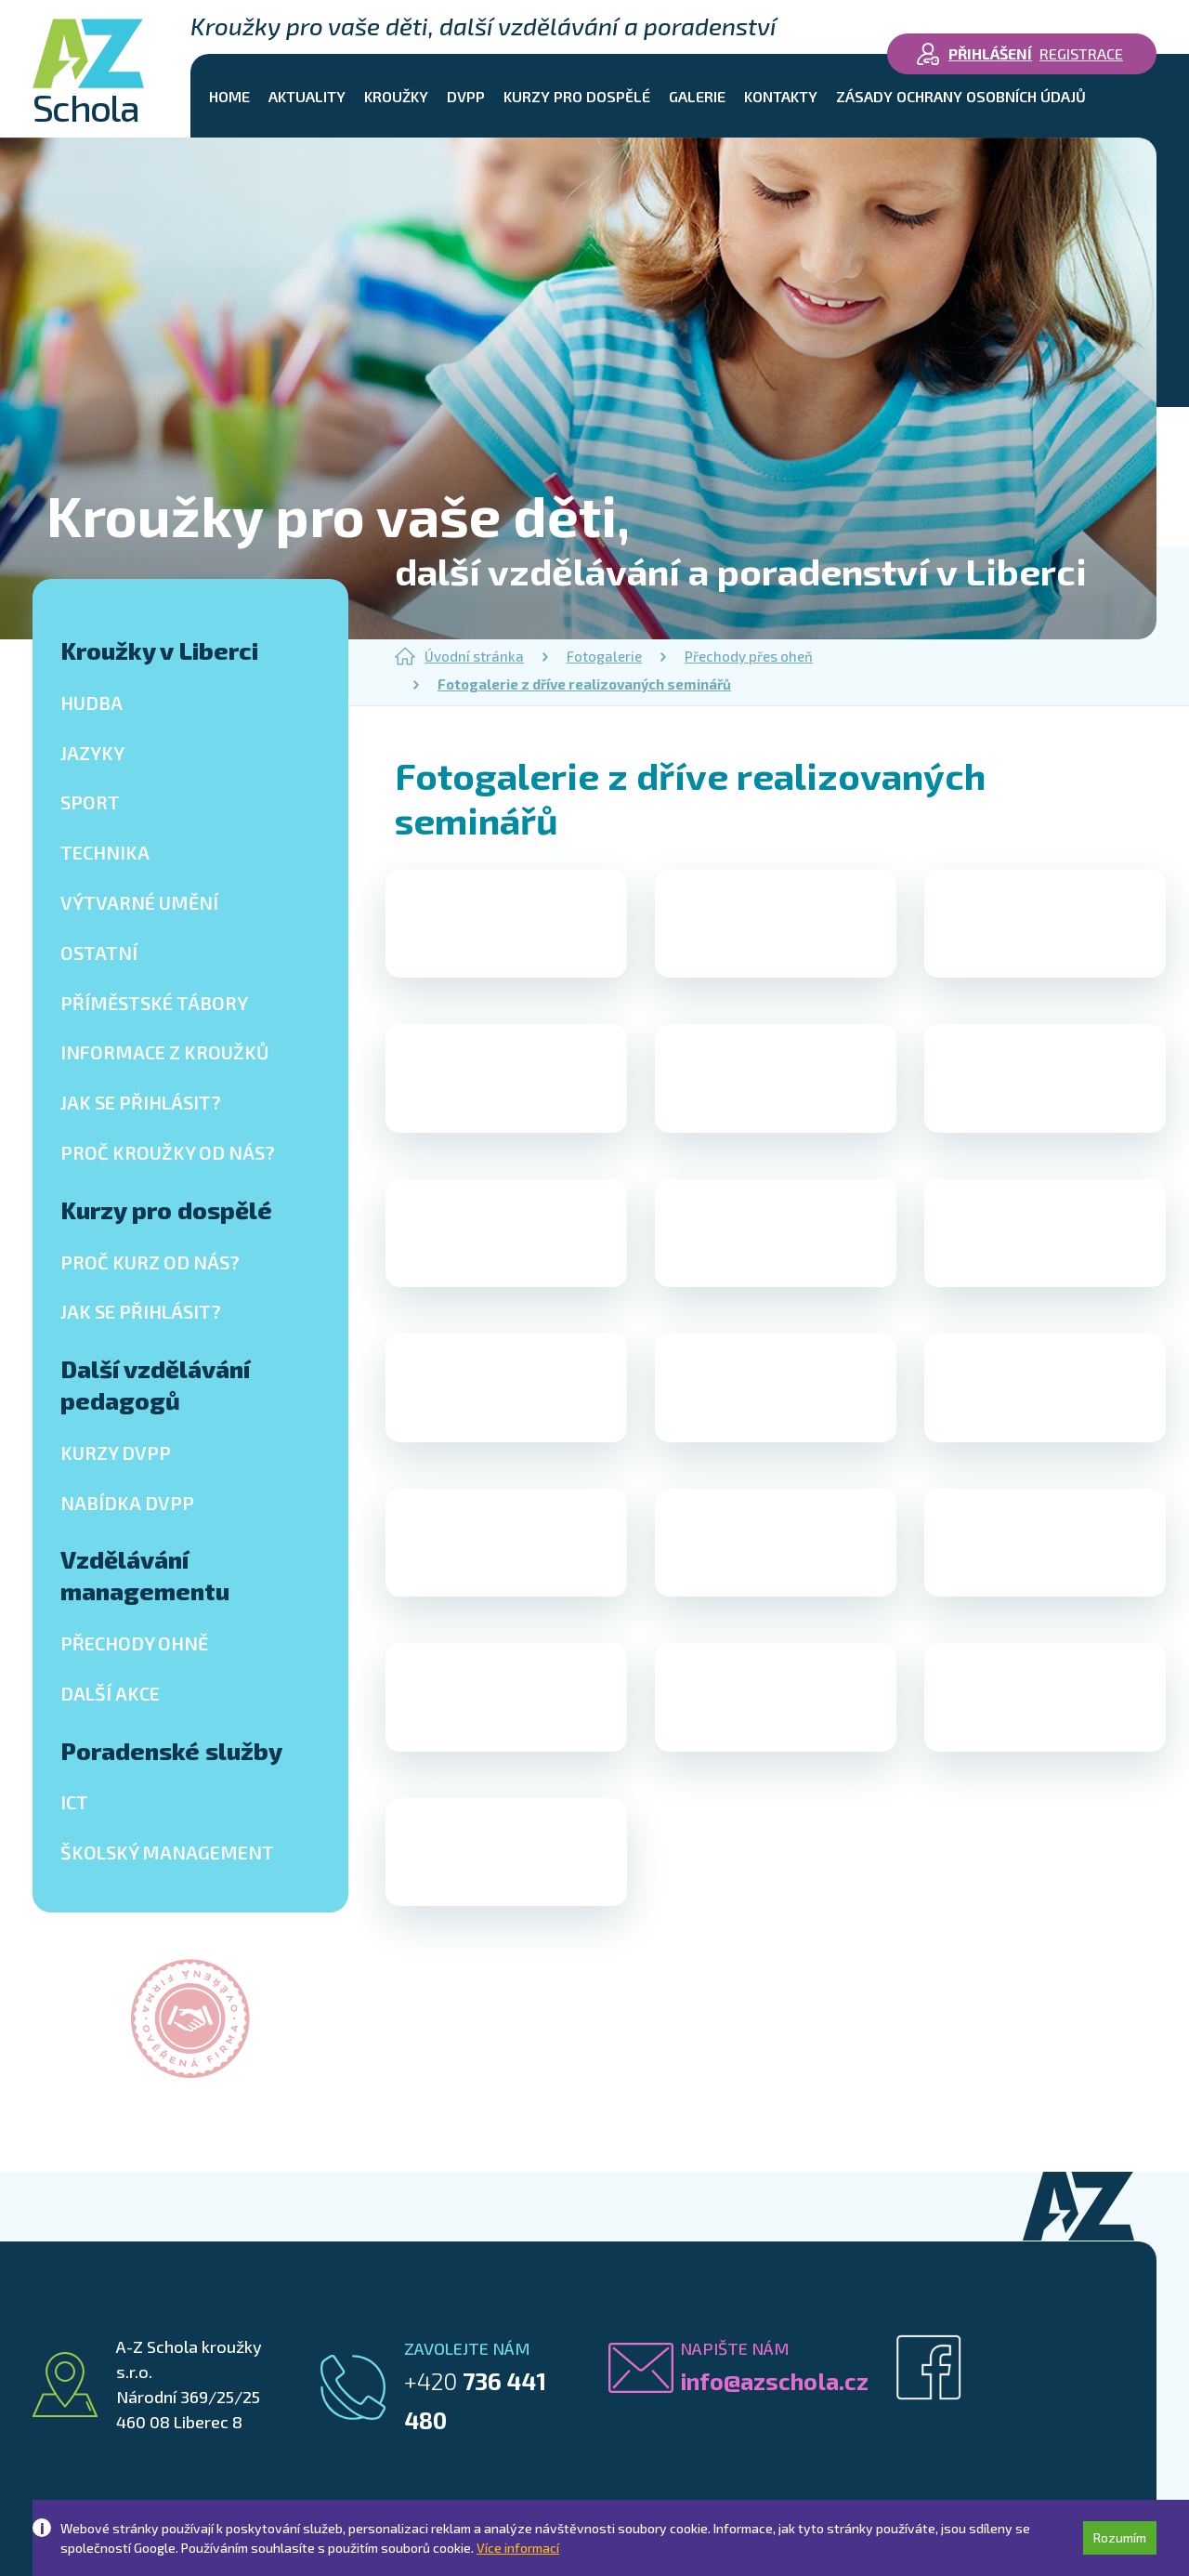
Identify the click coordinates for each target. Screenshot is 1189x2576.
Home (229, 96)
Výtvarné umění (139, 902)
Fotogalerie (604, 656)
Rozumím (1119, 2537)
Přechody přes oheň (749, 656)
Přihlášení (990, 53)
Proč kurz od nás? (150, 1262)
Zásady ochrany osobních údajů (961, 96)
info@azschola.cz (774, 2381)
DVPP (466, 96)
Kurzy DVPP (115, 1452)
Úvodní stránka (459, 656)
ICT (74, 1802)
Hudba (91, 702)
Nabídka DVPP (127, 1503)
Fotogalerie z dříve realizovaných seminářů (584, 684)
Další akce (110, 1693)
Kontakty (780, 96)
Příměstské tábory (154, 1003)
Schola (88, 72)
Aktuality (307, 96)
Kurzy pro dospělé (576, 96)
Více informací (518, 2548)
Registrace (1081, 53)
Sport (90, 802)
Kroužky (396, 96)
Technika (105, 852)
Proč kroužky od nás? (167, 1152)
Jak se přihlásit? (140, 1102)
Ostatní (98, 952)
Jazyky (92, 753)
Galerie (697, 96)
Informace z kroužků (164, 1052)
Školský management (167, 1852)
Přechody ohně (134, 1643)
